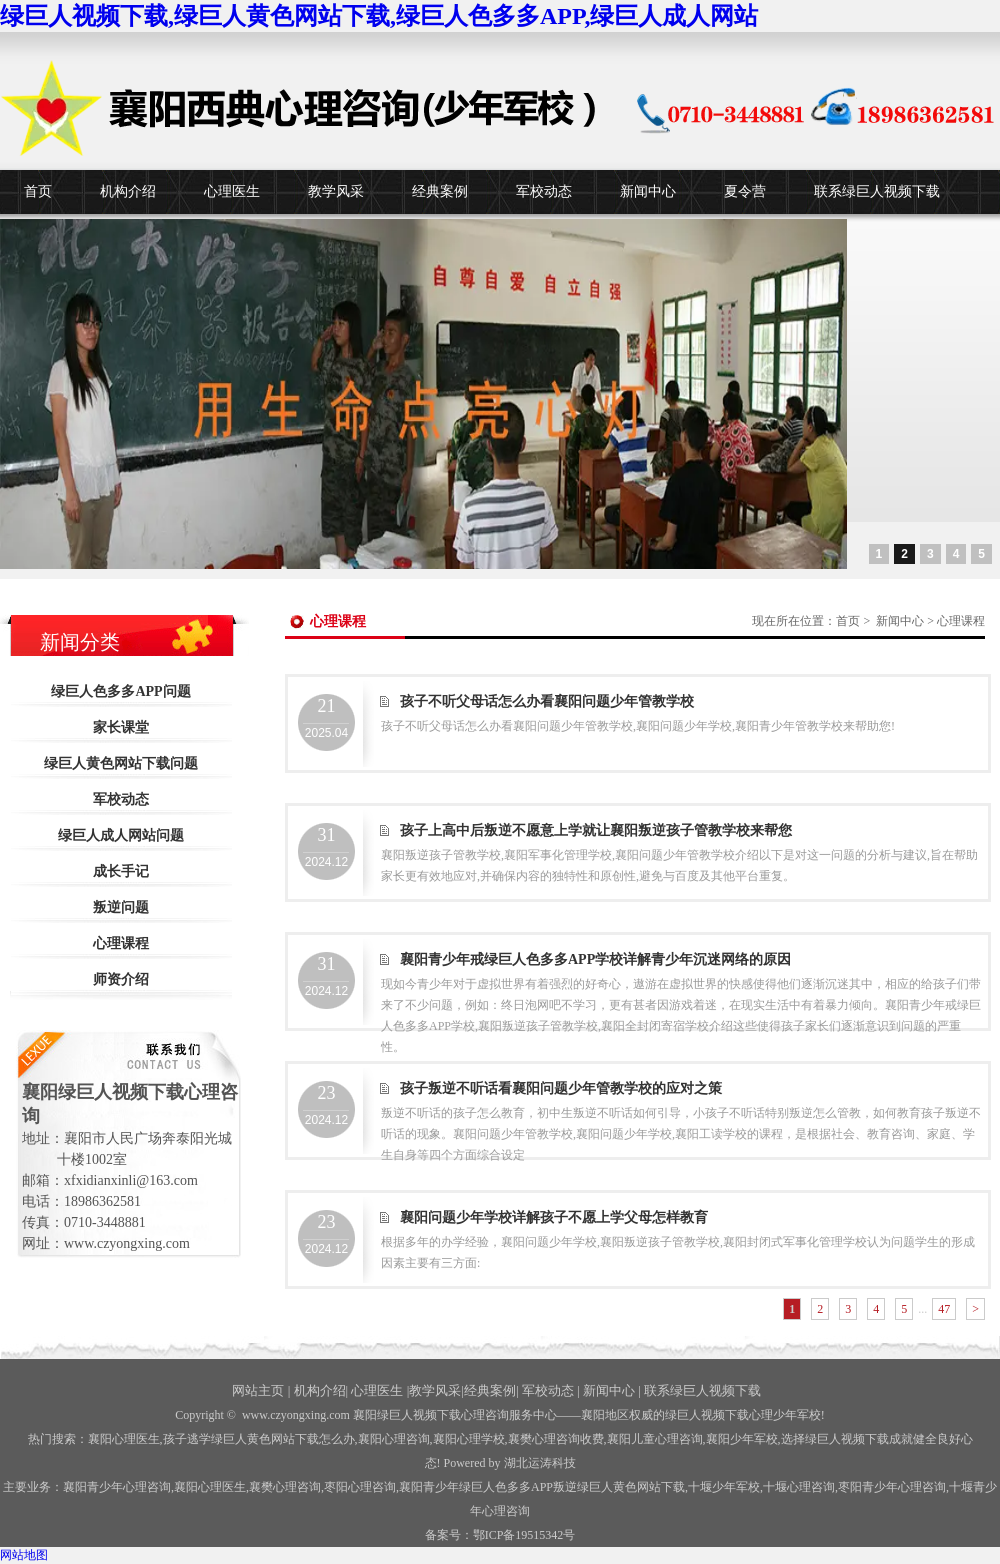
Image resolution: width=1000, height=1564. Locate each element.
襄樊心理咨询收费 (556, 1439)
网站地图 (24, 1555)
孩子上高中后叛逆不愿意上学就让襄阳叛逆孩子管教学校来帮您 (596, 830)
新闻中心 (648, 191)
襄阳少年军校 (742, 1439)
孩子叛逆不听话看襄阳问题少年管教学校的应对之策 (561, 1088)
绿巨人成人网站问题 (121, 835)
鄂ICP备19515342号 (524, 1535)
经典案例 (440, 191)
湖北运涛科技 (540, 1463)
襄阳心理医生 (124, 1439)
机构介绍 (128, 191)
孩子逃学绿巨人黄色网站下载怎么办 (259, 1439)
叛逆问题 (121, 907)
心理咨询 (799, 1487)
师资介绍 (121, 979)
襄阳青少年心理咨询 (117, 1487)
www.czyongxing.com (296, 1415)
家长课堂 (121, 727)
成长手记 (121, 871)
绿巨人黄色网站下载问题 (121, 763)
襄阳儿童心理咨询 (655, 1439)
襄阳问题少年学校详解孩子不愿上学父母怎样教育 (554, 1217)
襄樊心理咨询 (285, 1487)
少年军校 (724, 1487)
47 (944, 1309)
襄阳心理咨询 (394, 1439)
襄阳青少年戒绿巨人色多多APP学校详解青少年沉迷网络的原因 (595, 959)
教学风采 (336, 191)
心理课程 (121, 943)
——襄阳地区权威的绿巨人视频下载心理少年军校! (691, 1415)
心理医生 (232, 191)
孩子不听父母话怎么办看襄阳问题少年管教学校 (547, 701)
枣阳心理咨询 (360, 1487)
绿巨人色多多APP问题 (120, 691)
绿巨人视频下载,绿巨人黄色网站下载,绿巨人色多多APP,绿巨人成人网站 (379, 16)
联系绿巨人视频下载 (877, 191)
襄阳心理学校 (469, 1439)
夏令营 (745, 191)
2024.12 (326, 847)
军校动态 (544, 191)
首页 (38, 191)
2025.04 (326, 718)
